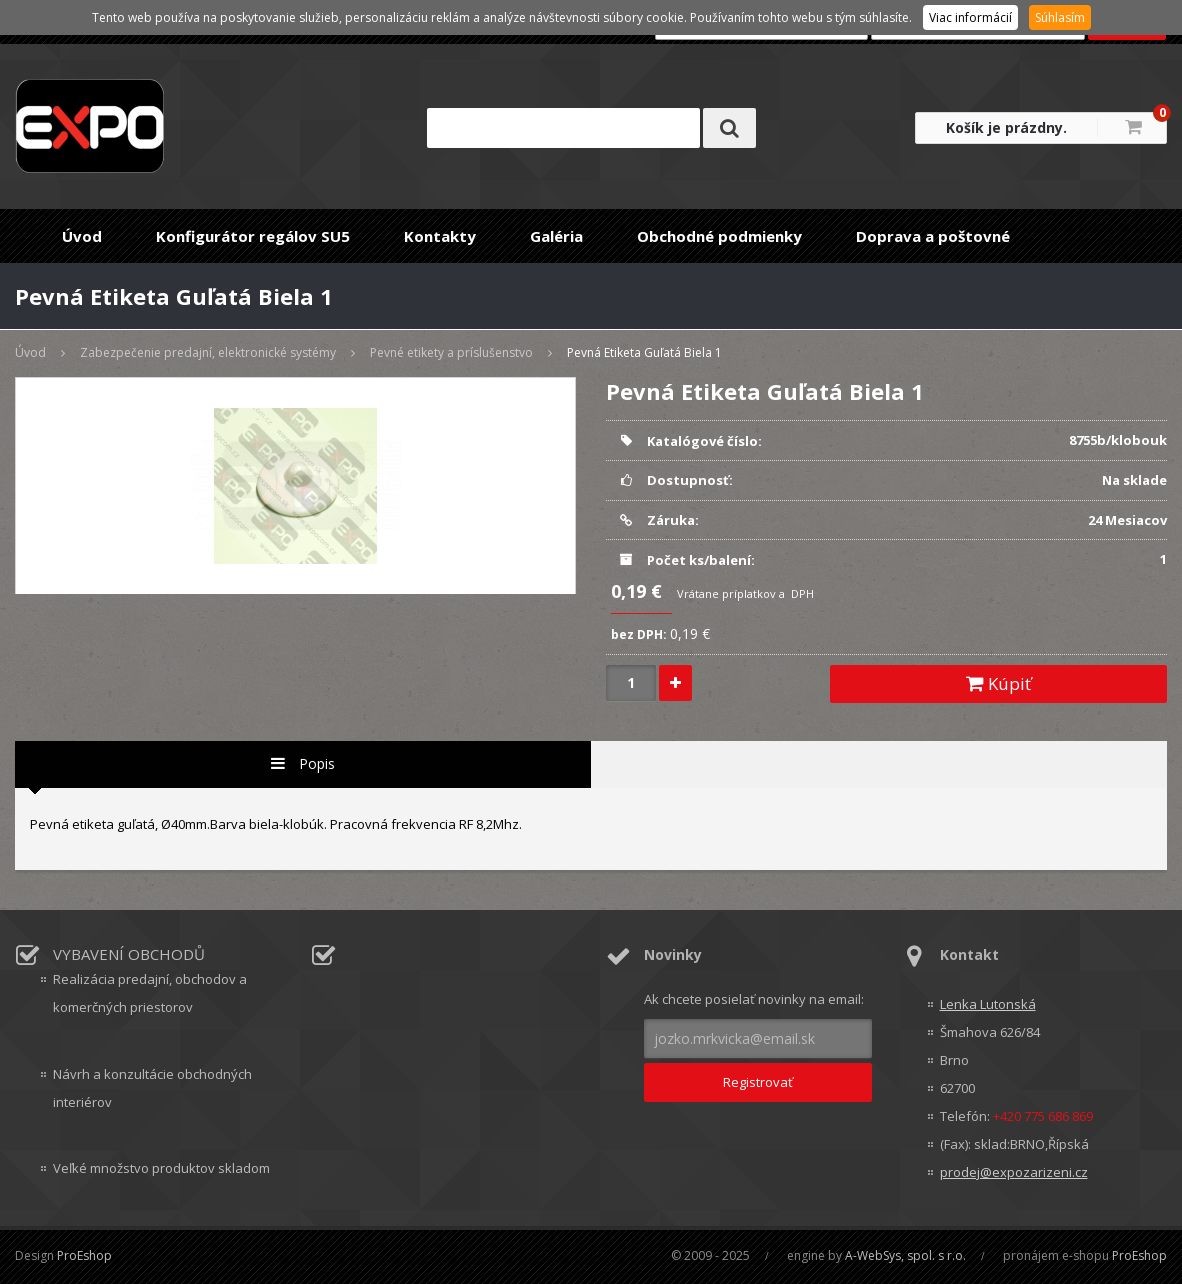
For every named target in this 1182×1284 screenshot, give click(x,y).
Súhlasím (1060, 17)
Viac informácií (970, 17)
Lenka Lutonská (988, 1004)
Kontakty (440, 236)
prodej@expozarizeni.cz (1014, 1172)
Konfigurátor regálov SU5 (253, 236)
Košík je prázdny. (1006, 127)
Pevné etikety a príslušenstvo (451, 352)
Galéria (556, 236)
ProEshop (84, 1255)
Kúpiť (998, 683)
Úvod (82, 236)
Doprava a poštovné (933, 236)
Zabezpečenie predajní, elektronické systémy (208, 352)
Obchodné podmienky (719, 236)
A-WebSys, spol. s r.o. (905, 1255)
